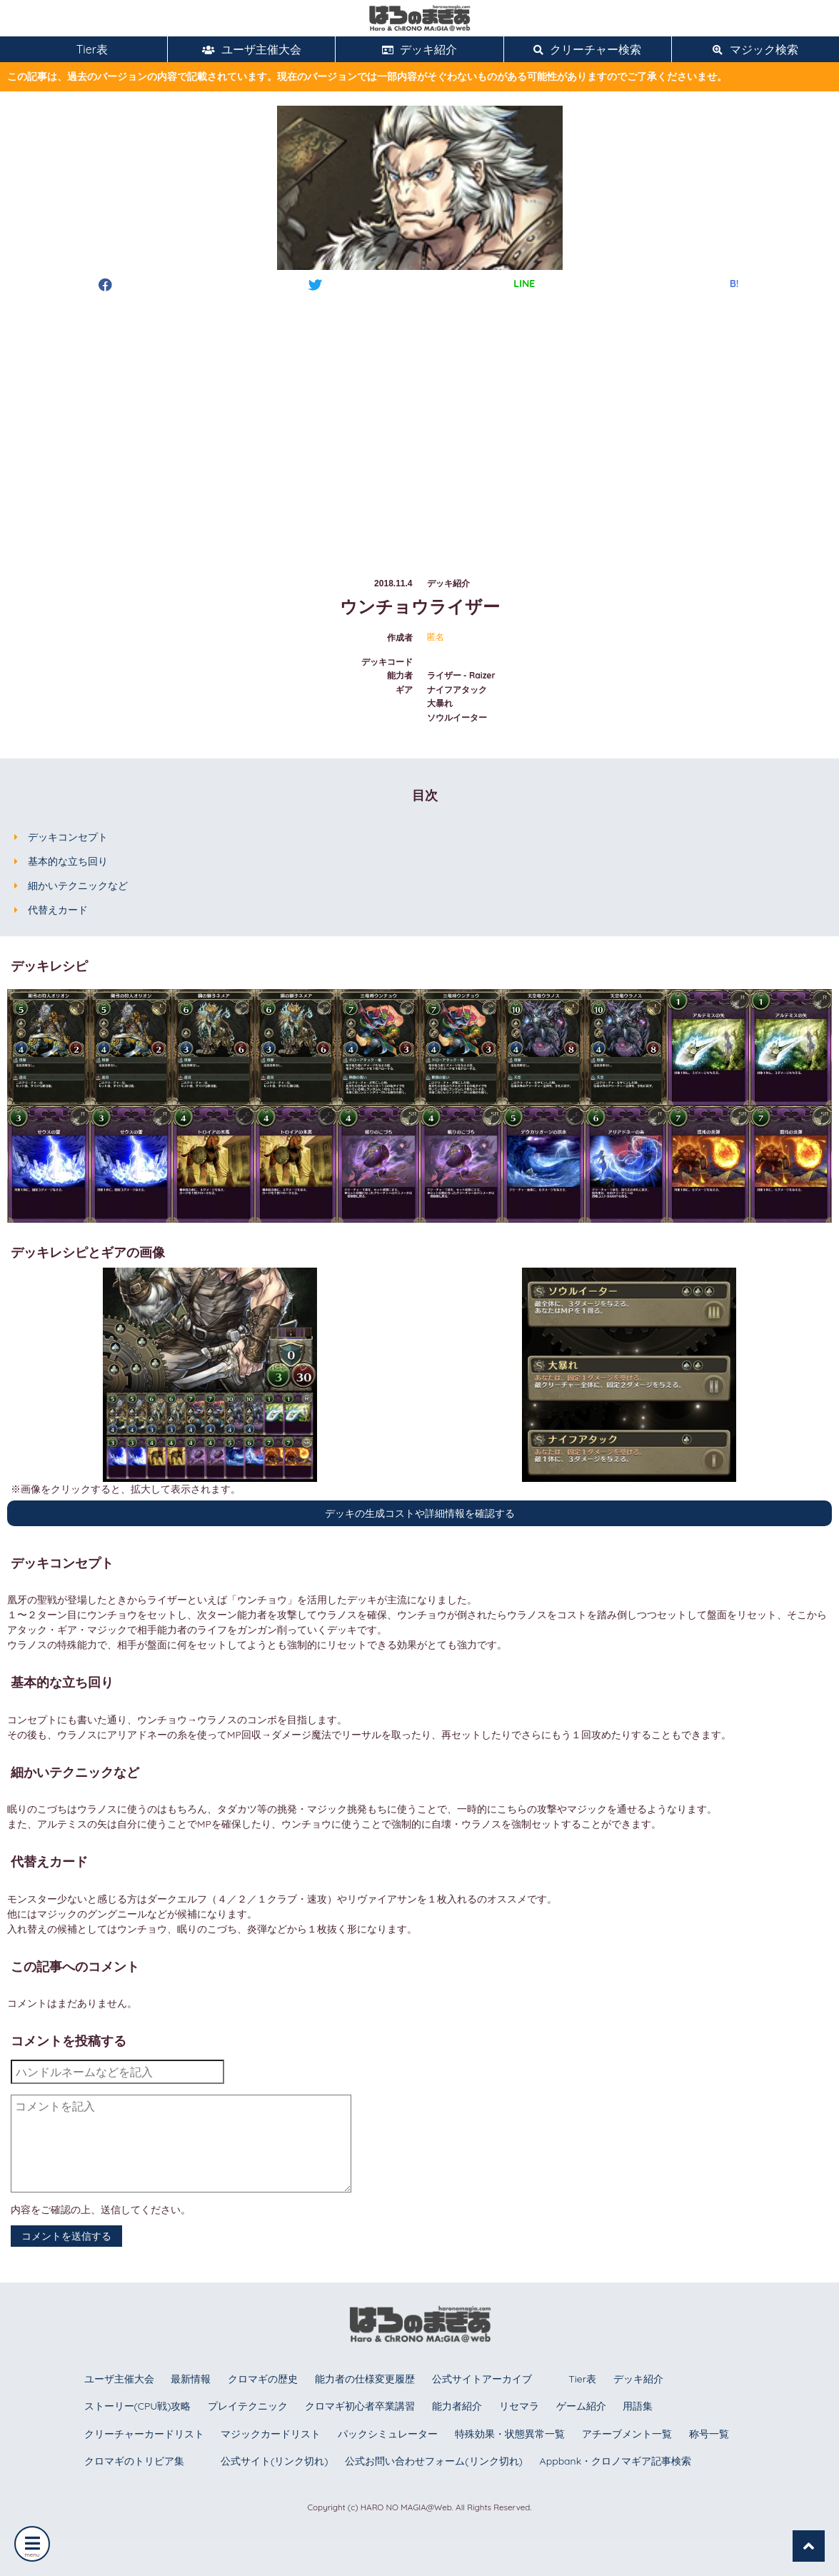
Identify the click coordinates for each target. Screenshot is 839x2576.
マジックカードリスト (271, 2433)
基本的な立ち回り (68, 861)
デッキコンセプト (68, 837)
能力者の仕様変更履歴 (365, 2378)
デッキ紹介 (419, 49)
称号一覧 (709, 2433)
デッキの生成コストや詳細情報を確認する (420, 1513)
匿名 (435, 637)
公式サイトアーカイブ (482, 2378)
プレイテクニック (248, 2406)
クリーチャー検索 (587, 49)
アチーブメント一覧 (627, 2433)
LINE (524, 283)
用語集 (638, 2406)
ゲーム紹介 (581, 2406)
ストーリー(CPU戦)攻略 (137, 2406)
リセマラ (519, 2406)
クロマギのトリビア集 (134, 2461)
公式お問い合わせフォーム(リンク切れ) (433, 2461)
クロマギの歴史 (263, 2378)
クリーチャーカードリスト (144, 2433)
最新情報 (191, 2378)
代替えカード (58, 909)
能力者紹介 (457, 2406)
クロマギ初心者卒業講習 (360, 2406)
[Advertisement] (419, 421)
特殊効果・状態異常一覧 (510, 2433)
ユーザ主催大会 (251, 49)
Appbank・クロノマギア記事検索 (616, 2461)
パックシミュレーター (388, 2433)
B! (734, 283)
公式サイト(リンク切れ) (274, 2461)
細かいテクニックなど (78, 885)
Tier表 (83, 49)
